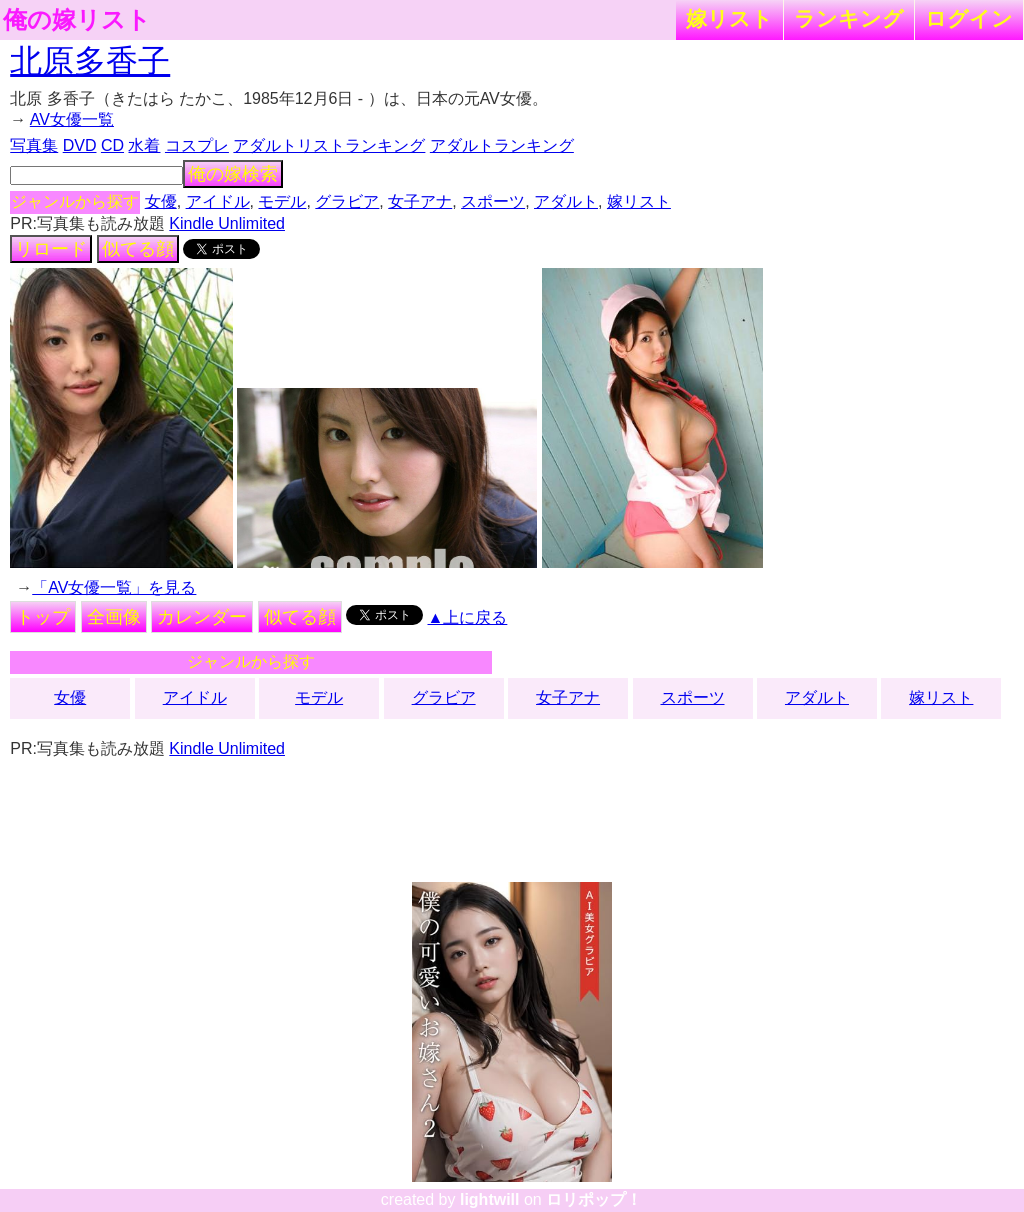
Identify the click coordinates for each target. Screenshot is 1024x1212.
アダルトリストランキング (329, 145)
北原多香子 (90, 61)
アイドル (218, 201)
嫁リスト (729, 18)
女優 (161, 201)
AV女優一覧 (72, 119)
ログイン (969, 18)
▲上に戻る (468, 617)
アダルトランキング (502, 145)
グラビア (347, 201)
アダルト (566, 201)
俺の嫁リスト (77, 20)
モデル (282, 201)
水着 (144, 145)
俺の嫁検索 (233, 174)
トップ (43, 617)
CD (112, 145)
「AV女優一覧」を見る (114, 587)
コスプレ (197, 145)
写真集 (34, 145)
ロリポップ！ (594, 1199)
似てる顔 (138, 249)
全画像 (114, 617)
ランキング (849, 18)
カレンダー (202, 617)
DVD (80, 145)
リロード (51, 249)
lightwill (490, 1199)
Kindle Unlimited (227, 223)
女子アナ (420, 201)
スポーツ (493, 201)
